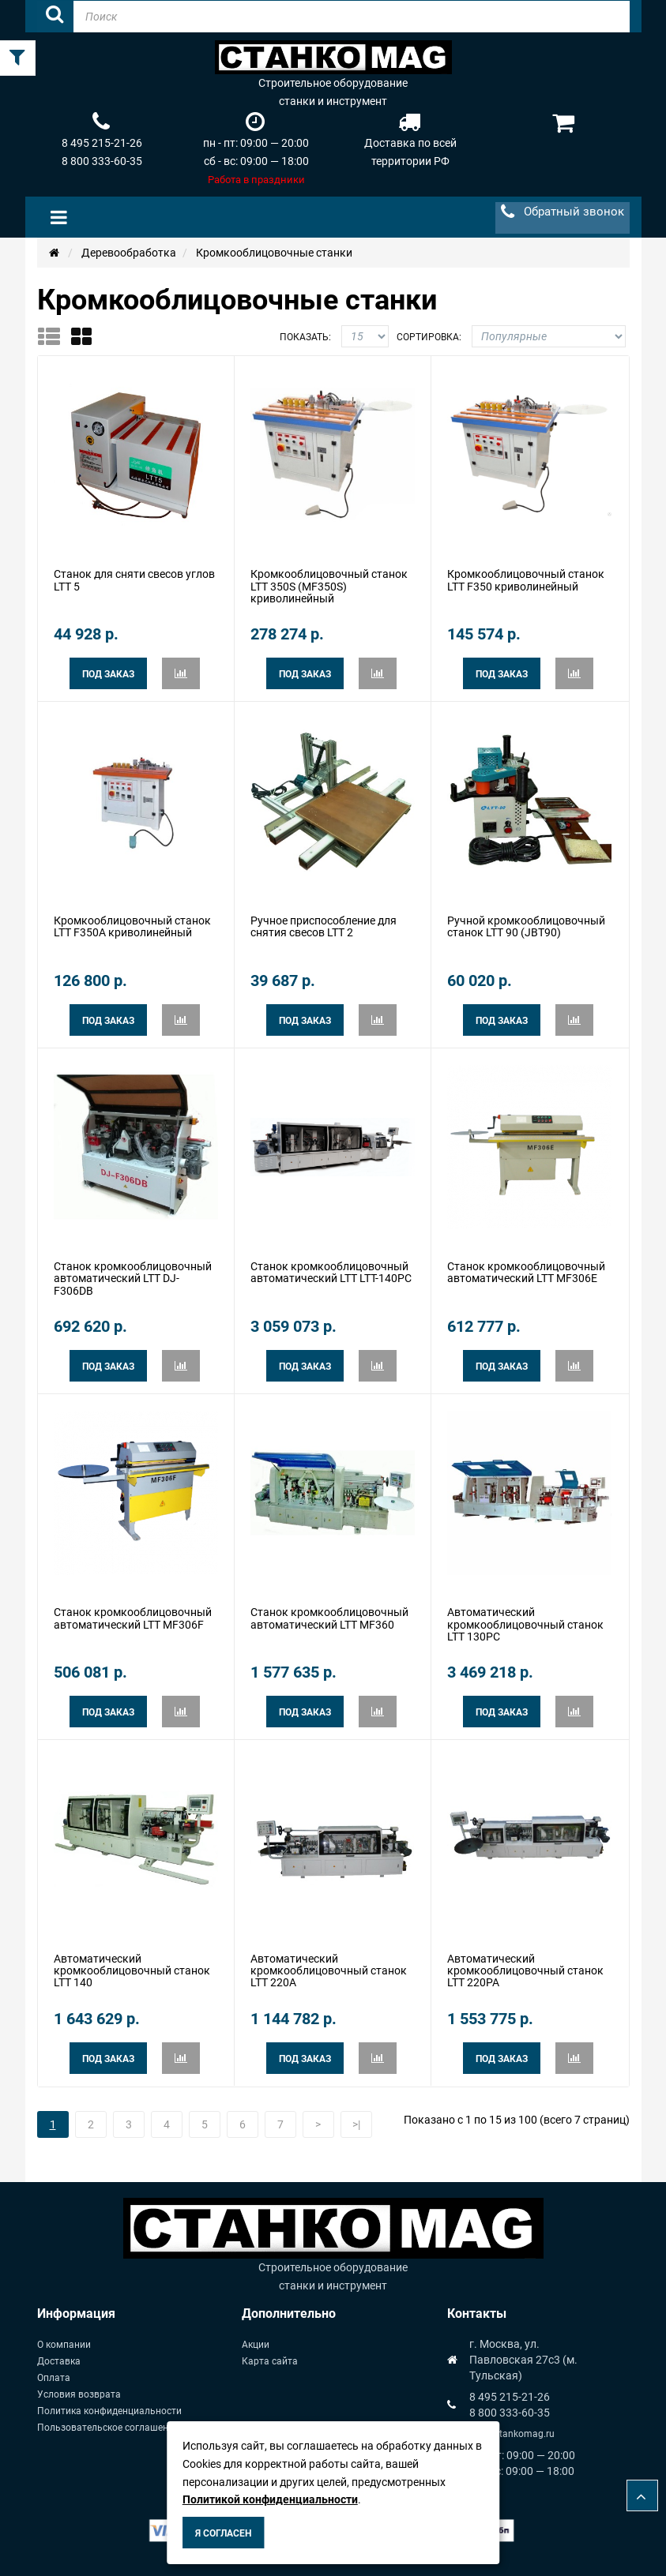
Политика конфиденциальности (109, 2411)
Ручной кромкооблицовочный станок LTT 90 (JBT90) (526, 926)
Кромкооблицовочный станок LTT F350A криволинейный (132, 926)
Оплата (53, 2377)
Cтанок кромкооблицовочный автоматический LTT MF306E (526, 1272)
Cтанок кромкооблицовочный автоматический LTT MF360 (329, 1618)
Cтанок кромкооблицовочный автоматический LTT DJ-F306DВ (133, 1278)
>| (356, 2124)
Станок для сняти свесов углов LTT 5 (134, 580)
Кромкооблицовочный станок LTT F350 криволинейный (525, 580)
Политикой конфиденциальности (270, 2499)
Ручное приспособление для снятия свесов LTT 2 (323, 926)
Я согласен (223, 2533)
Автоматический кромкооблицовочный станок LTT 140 (132, 1970)
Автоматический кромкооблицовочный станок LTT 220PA (525, 1970)
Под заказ (108, 674)
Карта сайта (270, 2361)
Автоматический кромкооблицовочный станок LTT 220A (328, 1970)
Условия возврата (79, 2394)
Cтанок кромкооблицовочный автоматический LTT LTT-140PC (331, 1272)
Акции (255, 2344)
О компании (64, 2344)
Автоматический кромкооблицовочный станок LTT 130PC (525, 1624)
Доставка (59, 2361)
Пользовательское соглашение (108, 2427)
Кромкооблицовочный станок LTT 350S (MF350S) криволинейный (329, 586)
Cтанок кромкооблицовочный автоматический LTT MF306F (133, 1618)
